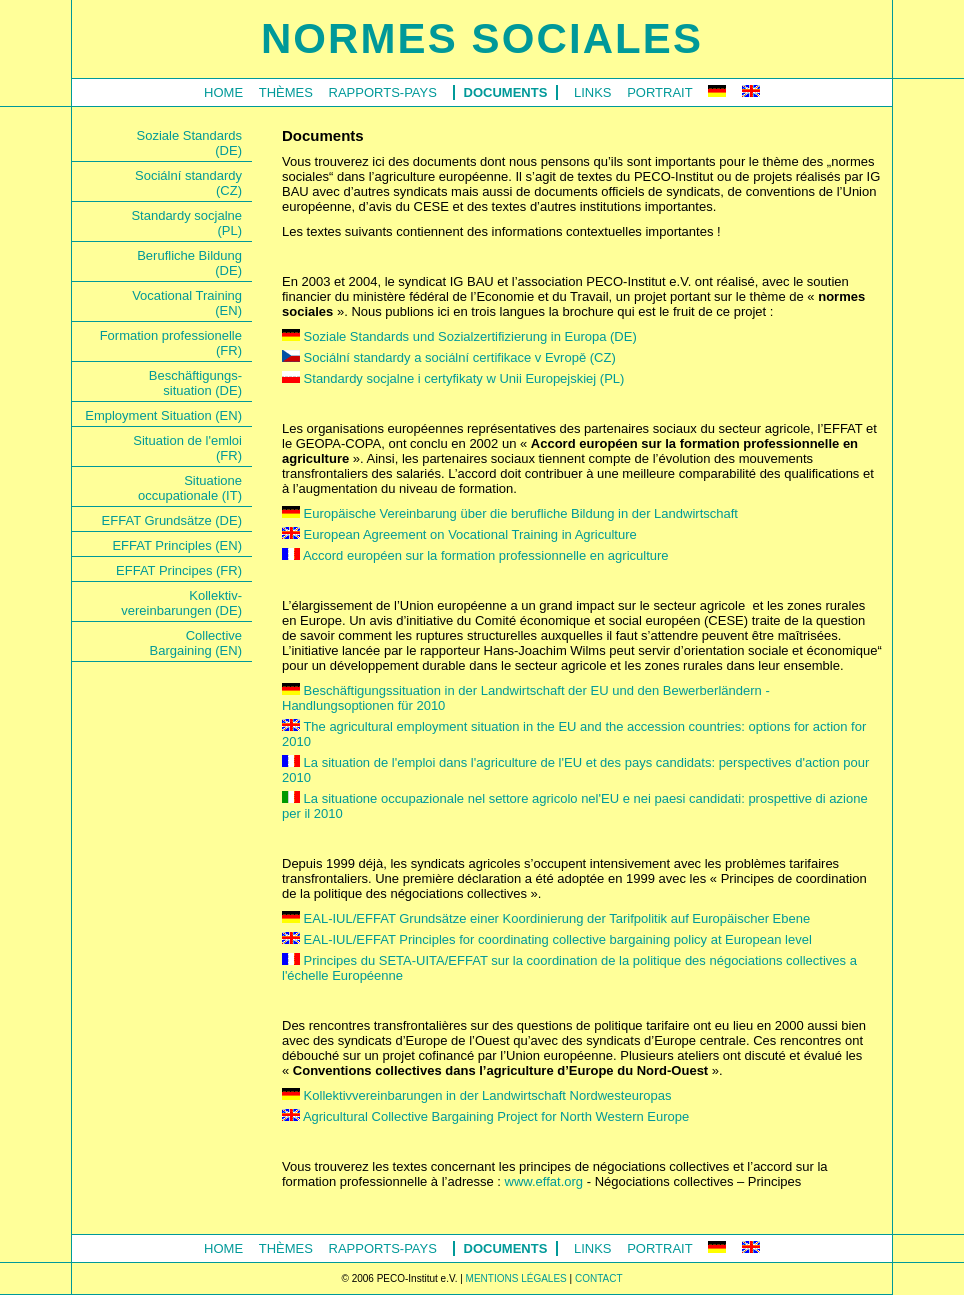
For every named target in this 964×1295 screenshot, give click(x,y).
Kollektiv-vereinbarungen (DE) (181, 603)
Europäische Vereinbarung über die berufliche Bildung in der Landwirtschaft (510, 513)
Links (593, 92)
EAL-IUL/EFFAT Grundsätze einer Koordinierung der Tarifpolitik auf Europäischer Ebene (546, 918)
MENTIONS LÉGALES (516, 1278)
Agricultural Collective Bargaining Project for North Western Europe (485, 1116)
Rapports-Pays (383, 92)
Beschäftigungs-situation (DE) (195, 383)
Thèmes (286, 92)
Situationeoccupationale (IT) (190, 488)
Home (223, 92)
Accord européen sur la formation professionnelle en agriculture (475, 555)
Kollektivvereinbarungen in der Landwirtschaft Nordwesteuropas (476, 1095)
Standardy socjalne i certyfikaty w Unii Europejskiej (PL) (453, 378)
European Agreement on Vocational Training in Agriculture (459, 534)
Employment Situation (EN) (163, 415)
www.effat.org (544, 1181)
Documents (506, 92)
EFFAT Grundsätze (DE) (172, 520)
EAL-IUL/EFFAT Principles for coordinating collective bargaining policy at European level (547, 939)
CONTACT (599, 1278)
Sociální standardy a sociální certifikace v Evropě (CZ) (449, 357)
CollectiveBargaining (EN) (196, 643)
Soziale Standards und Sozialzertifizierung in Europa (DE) (459, 336)
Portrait (660, 92)
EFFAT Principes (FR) (179, 570)
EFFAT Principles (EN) (177, 545)
